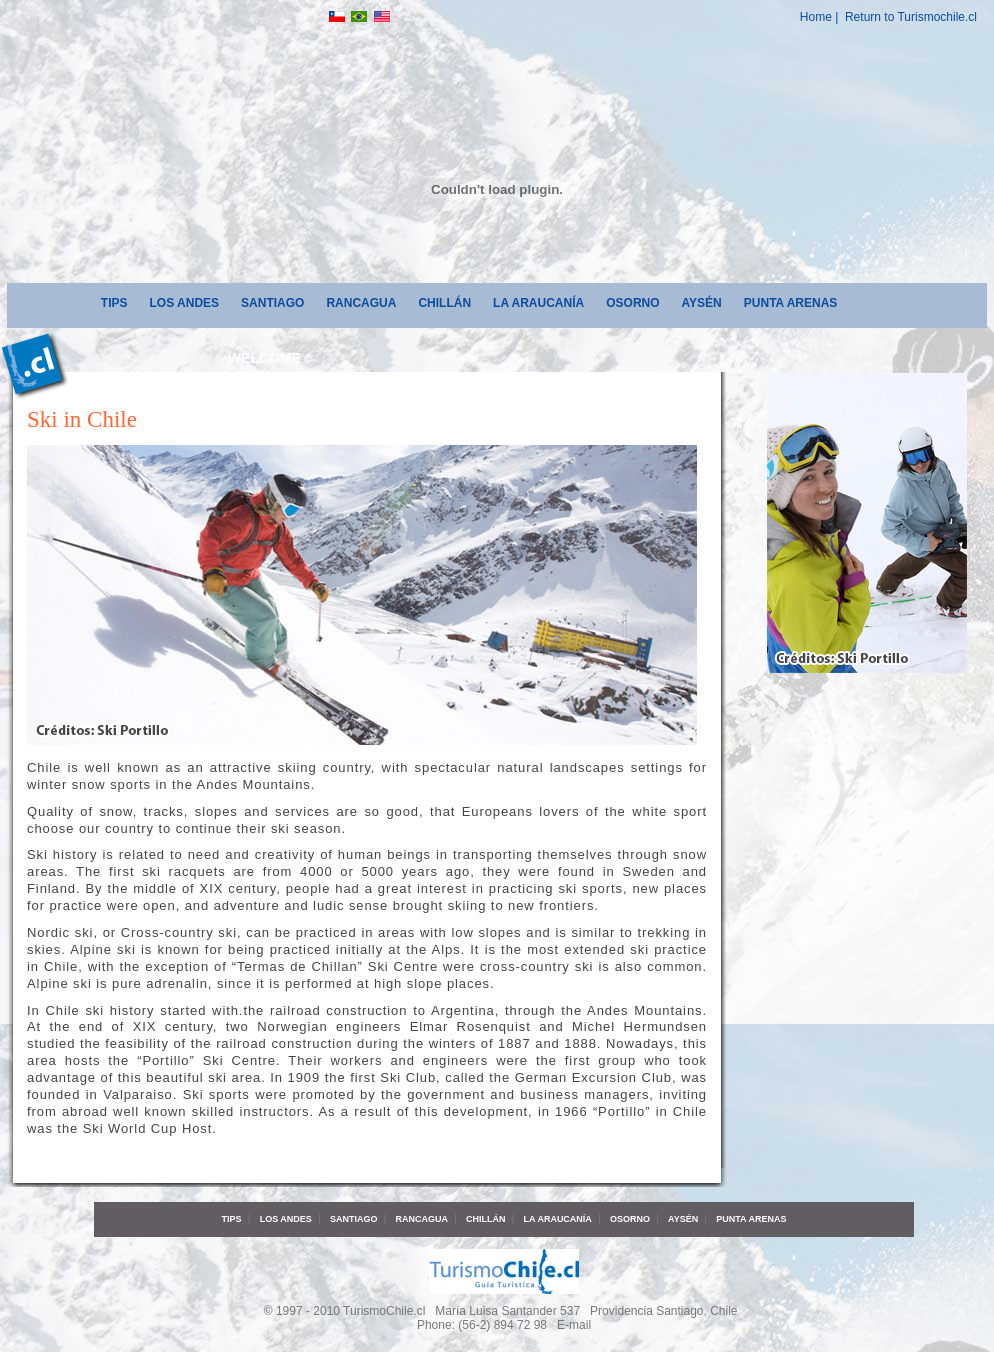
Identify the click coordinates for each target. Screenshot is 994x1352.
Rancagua (361, 303)
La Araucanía (538, 303)
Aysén (702, 303)
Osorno (632, 303)
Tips (114, 303)
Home (816, 17)
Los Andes (185, 303)
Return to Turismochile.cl (911, 17)
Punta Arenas (791, 303)
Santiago (272, 303)
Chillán (444, 303)
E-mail (574, 1325)
